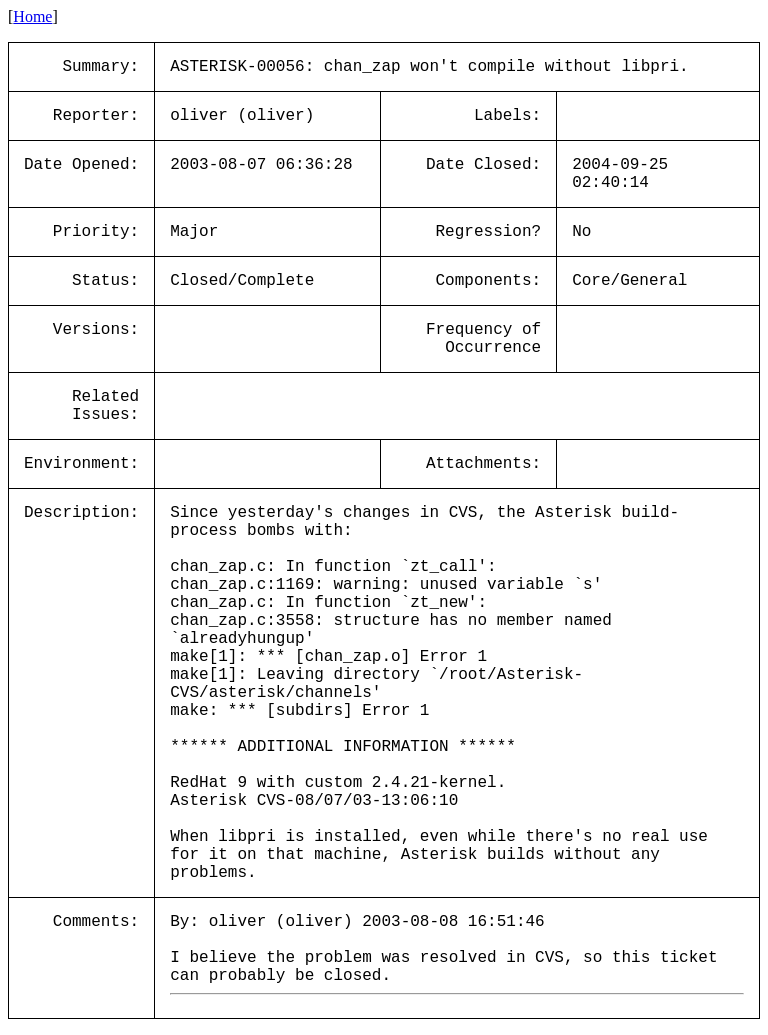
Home (32, 16)
